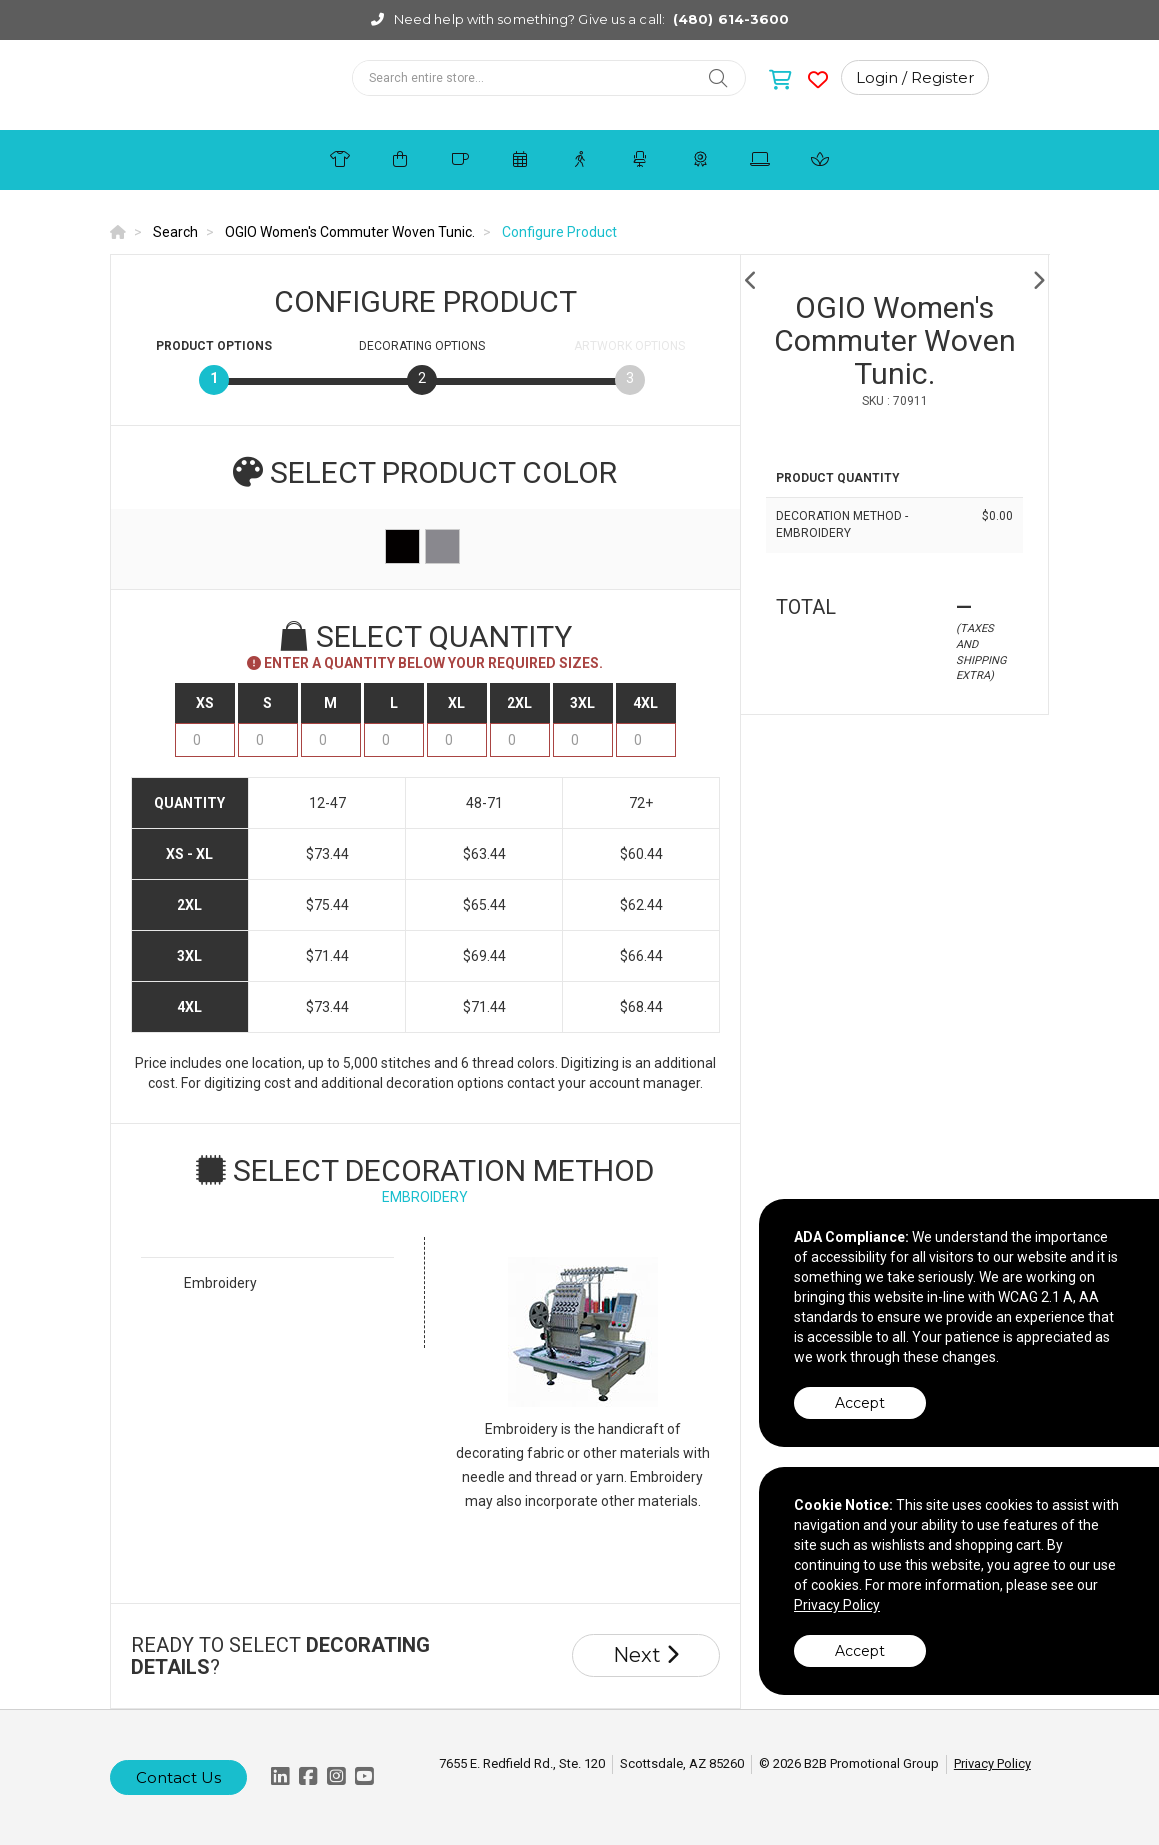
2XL (519, 703)
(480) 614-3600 (731, 19)
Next (646, 1655)
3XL (582, 703)
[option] (895, 280)
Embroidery (220, 1283)
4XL (645, 703)
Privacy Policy (992, 1763)
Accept (860, 1403)
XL (456, 703)
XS (205, 703)
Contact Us (178, 1777)
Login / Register (915, 77)
